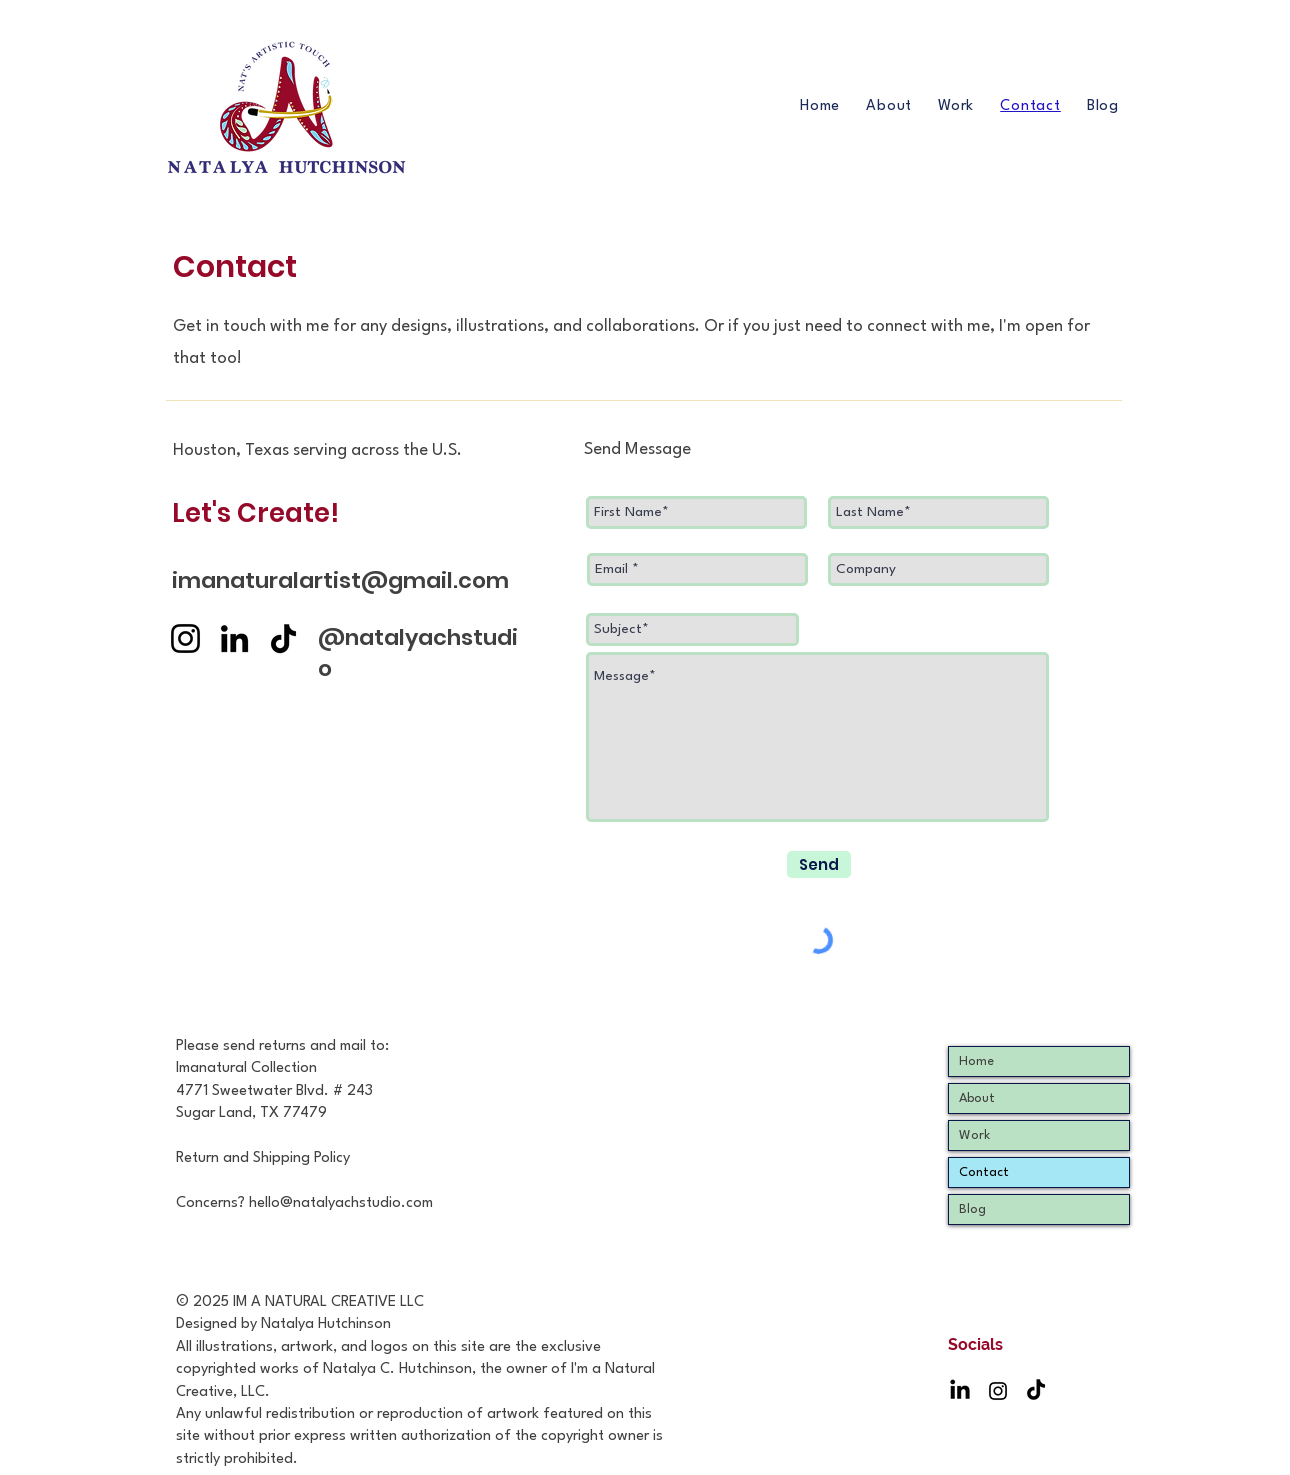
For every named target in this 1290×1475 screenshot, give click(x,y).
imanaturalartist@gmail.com (340, 580)
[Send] (819, 864)
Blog (972, 1209)
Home (976, 1061)
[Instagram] (185, 638)
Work (974, 1135)
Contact (984, 1172)
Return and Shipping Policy (263, 1158)
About (977, 1098)
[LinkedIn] (234, 638)
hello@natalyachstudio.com (341, 1203)
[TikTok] (283, 638)
